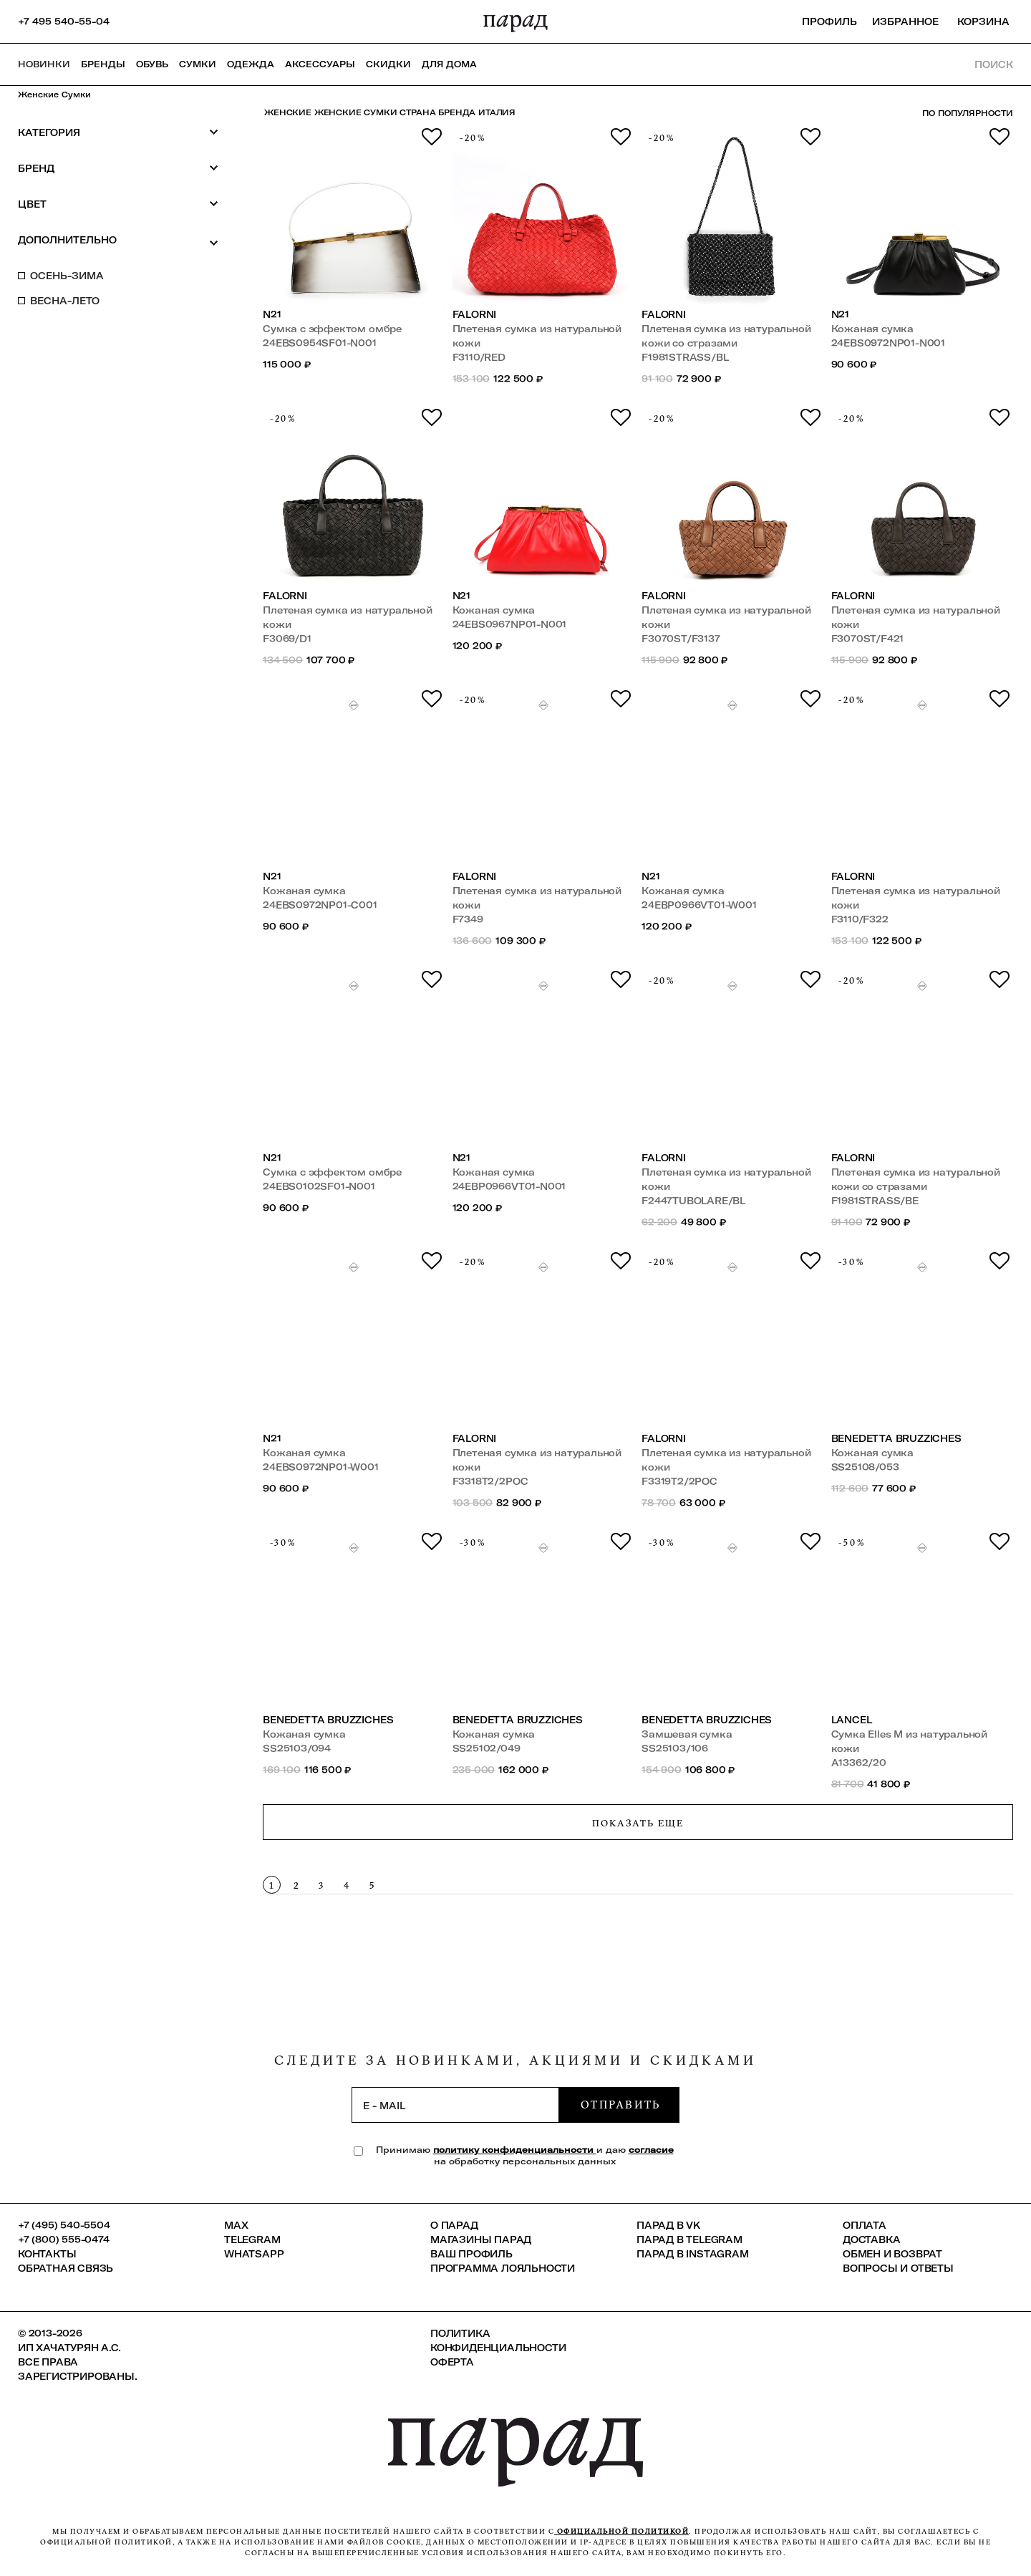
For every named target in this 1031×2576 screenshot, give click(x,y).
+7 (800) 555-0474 (64, 2239)
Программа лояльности (502, 2268)
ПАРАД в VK (668, 2225)
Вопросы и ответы (898, 2268)
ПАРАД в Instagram (692, 2254)
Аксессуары (320, 64)
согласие (651, 2149)
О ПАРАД (454, 2225)
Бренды (103, 64)
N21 (272, 314)
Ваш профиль (471, 2254)
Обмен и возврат (892, 2254)
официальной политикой (621, 2531)
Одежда (250, 64)
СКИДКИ (388, 64)
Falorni (474, 314)
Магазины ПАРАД (480, 2239)
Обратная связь (65, 2268)
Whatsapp (254, 2254)
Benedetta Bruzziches (896, 1438)
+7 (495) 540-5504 (64, 2225)
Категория (118, 132)
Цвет (118, 204)
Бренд (118, 168)
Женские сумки (54, 94)
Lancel (851, 1719)
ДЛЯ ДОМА (449, 64)
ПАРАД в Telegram (689, 2239)
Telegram (252, 2239)
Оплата (864, 2225)
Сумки (197, 64)
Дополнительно (118, 240)
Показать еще (637, 1823)
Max (236, 2225)
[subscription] (455, 2105)
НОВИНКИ (44, 64)
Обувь (152, 64)
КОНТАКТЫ (47, 2254)
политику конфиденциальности (514, 2149)
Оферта (452, 2362)
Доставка (871, 2239)
